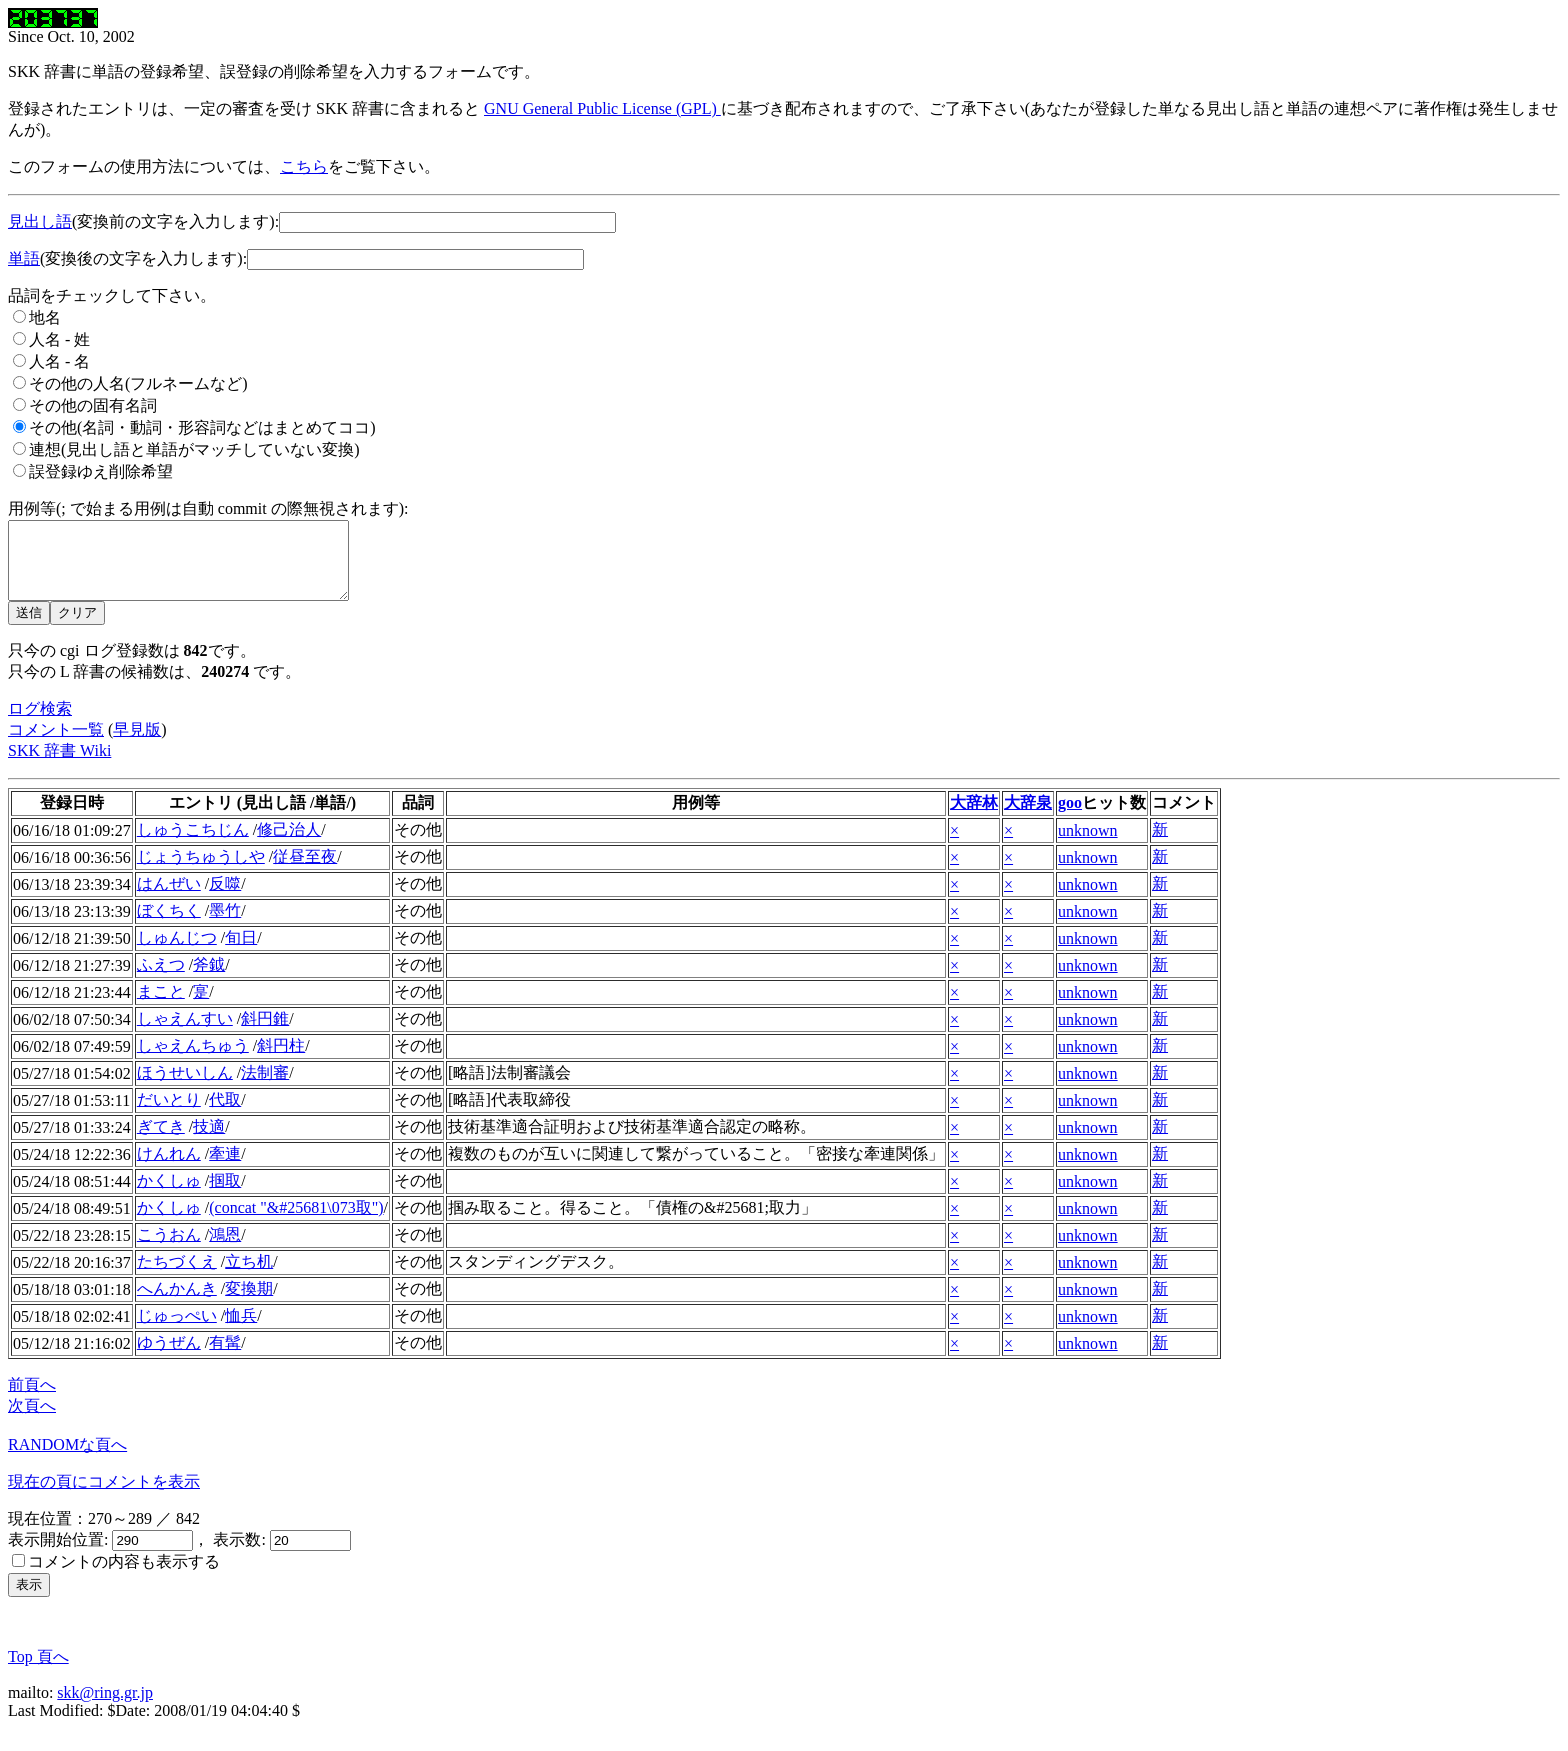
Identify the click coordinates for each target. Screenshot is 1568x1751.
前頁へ (32, 1399)
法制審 (265, 1087)
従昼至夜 (305, 871)
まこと (161, 1006)
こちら (304, 166)
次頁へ (32, 1420)
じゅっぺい (177, 1330)
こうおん (169, 1249)
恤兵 (241, 1330)
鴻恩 (225, 1249)
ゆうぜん (169, 1357)
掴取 (225, 1195)
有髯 (225, 1357)
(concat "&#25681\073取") (296, 1222)
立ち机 (249, 1276)
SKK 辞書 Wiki (59, 765)
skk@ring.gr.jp (105, 1707)
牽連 (225, 1168)
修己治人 (289, 844)
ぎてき (161, 1141)
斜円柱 (281, 1060)
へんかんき (177, 1303)
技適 (209, 1141)
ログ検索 (40, 723)
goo (1070, 817)
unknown (1088, 845)
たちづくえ (177, 1276)
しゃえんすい (185, 1033)
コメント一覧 (56, 744)
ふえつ (161, 979)
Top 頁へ (38, 1671)
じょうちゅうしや (201, 871)
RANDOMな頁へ (67, 1459)
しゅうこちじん (193, 844)
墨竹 (225, 925)
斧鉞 (209, 979)
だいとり (169, 1114)
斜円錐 (265, 1033)
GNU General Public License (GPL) (602, 108)
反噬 (225, 898)
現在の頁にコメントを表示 (104, 1496)
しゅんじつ (177, 952)
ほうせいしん (185, 1087)
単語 (24, 258)
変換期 (249, 1303)
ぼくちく (169, 925)
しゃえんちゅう (193, 1060)
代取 (225, 1114)
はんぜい (169, 898)
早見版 (137, 744)
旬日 (241, 952)
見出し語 (40, 221)
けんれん (169, 1168)
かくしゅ (169, 1195)
